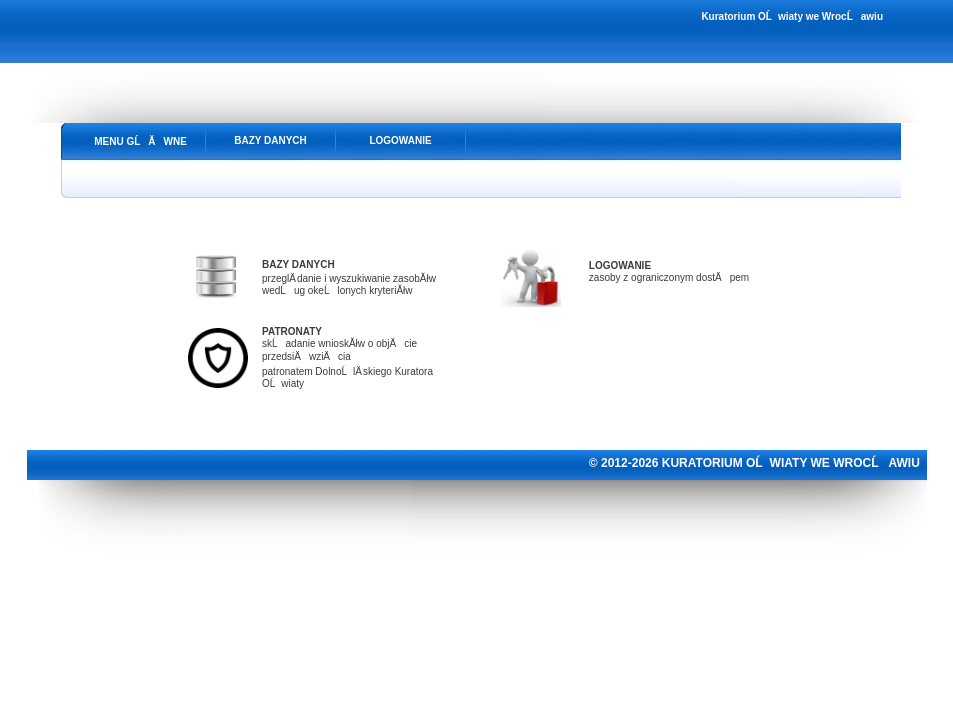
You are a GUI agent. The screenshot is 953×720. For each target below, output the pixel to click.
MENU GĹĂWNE (140, 141)
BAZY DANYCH (270, 140)
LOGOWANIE (400, 140)
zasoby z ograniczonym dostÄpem (669, 277)
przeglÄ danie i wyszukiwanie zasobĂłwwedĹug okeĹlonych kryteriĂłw (349, 277)
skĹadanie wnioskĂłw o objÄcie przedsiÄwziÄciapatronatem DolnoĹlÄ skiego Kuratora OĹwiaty (347, 357)
